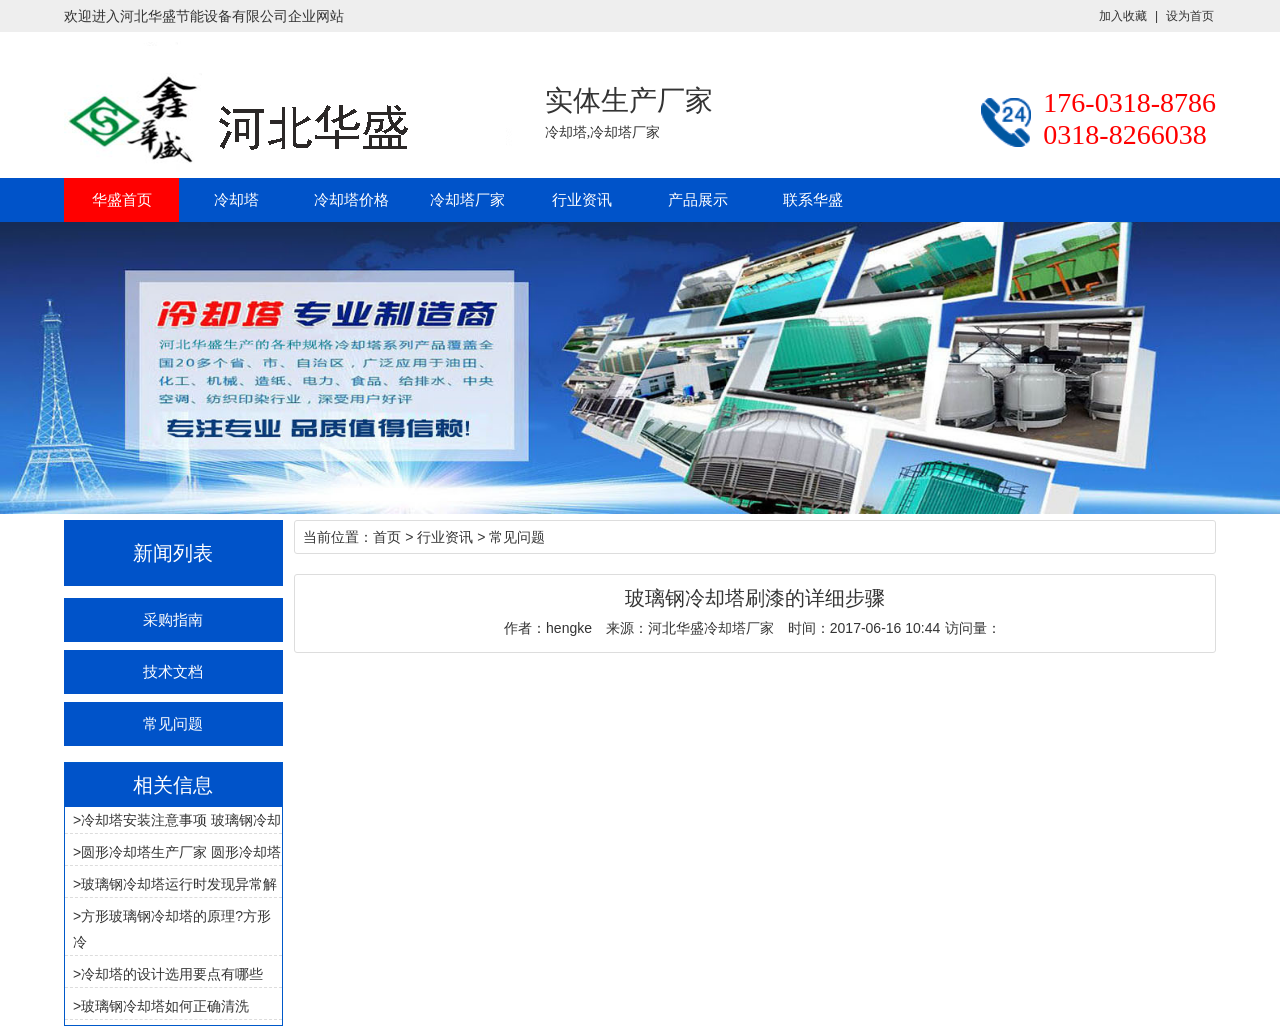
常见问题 (173, 723)
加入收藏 (1123, 16)
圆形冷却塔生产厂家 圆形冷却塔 (181, 852)
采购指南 (173, 619)
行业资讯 (582, 199)
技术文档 (173, 671)
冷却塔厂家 (467, 199)
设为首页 (1190, 16)
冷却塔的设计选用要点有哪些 (172, 974)
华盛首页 (122, 199)
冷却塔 (236, 199)
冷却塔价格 (351, 199)
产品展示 (698, 199)
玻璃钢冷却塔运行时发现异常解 (179, 884)
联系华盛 (813, 199)
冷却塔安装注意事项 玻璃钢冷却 (181, 820)
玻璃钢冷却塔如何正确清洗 (165, 1006)
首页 (387, 537)
